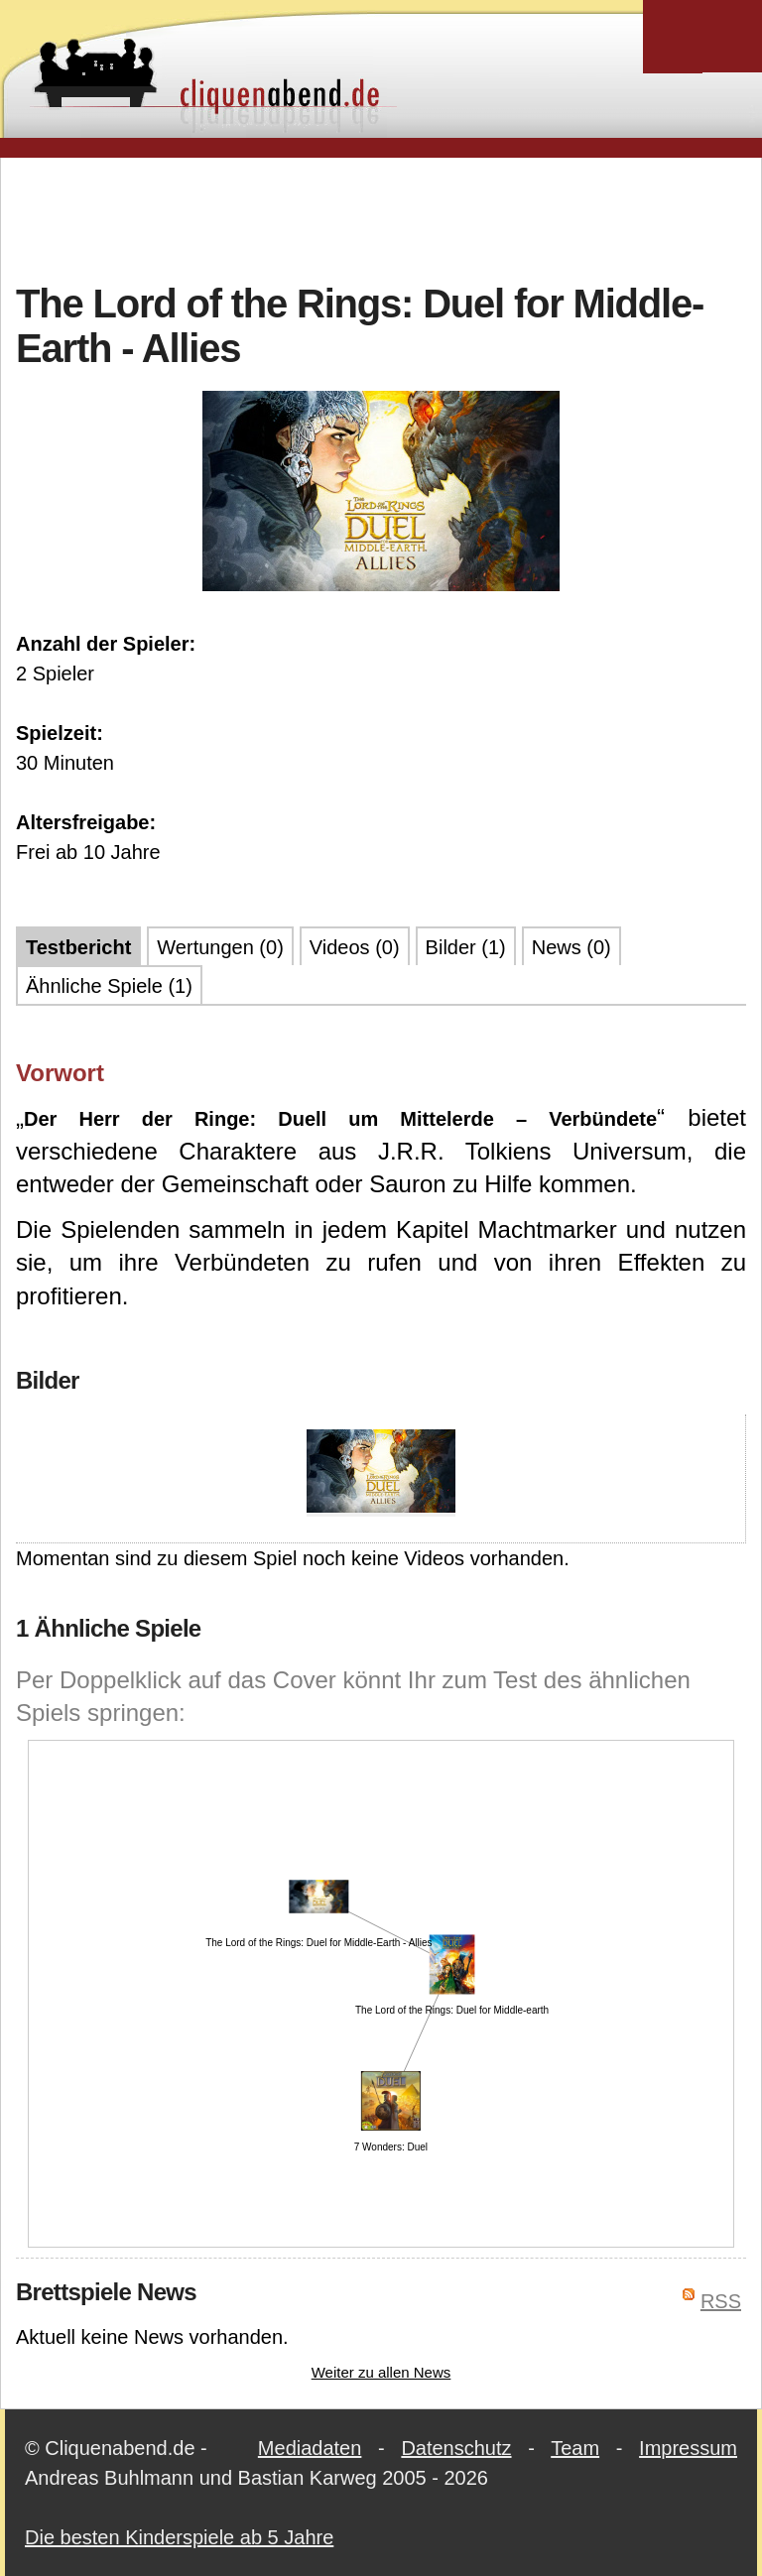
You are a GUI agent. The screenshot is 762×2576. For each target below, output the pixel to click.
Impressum (688, 2448)
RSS (720, 2301)
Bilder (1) (466, 947)
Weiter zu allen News (381, 2372)
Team (575, 2448)
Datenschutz (456, 2448)
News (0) (571, 947)
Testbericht (78, 947)
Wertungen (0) (220, 947)
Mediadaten (310, 2448)
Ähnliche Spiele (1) (109, 986)
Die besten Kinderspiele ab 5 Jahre (179, 2537)
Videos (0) (355, 947)
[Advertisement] (381, 217)
